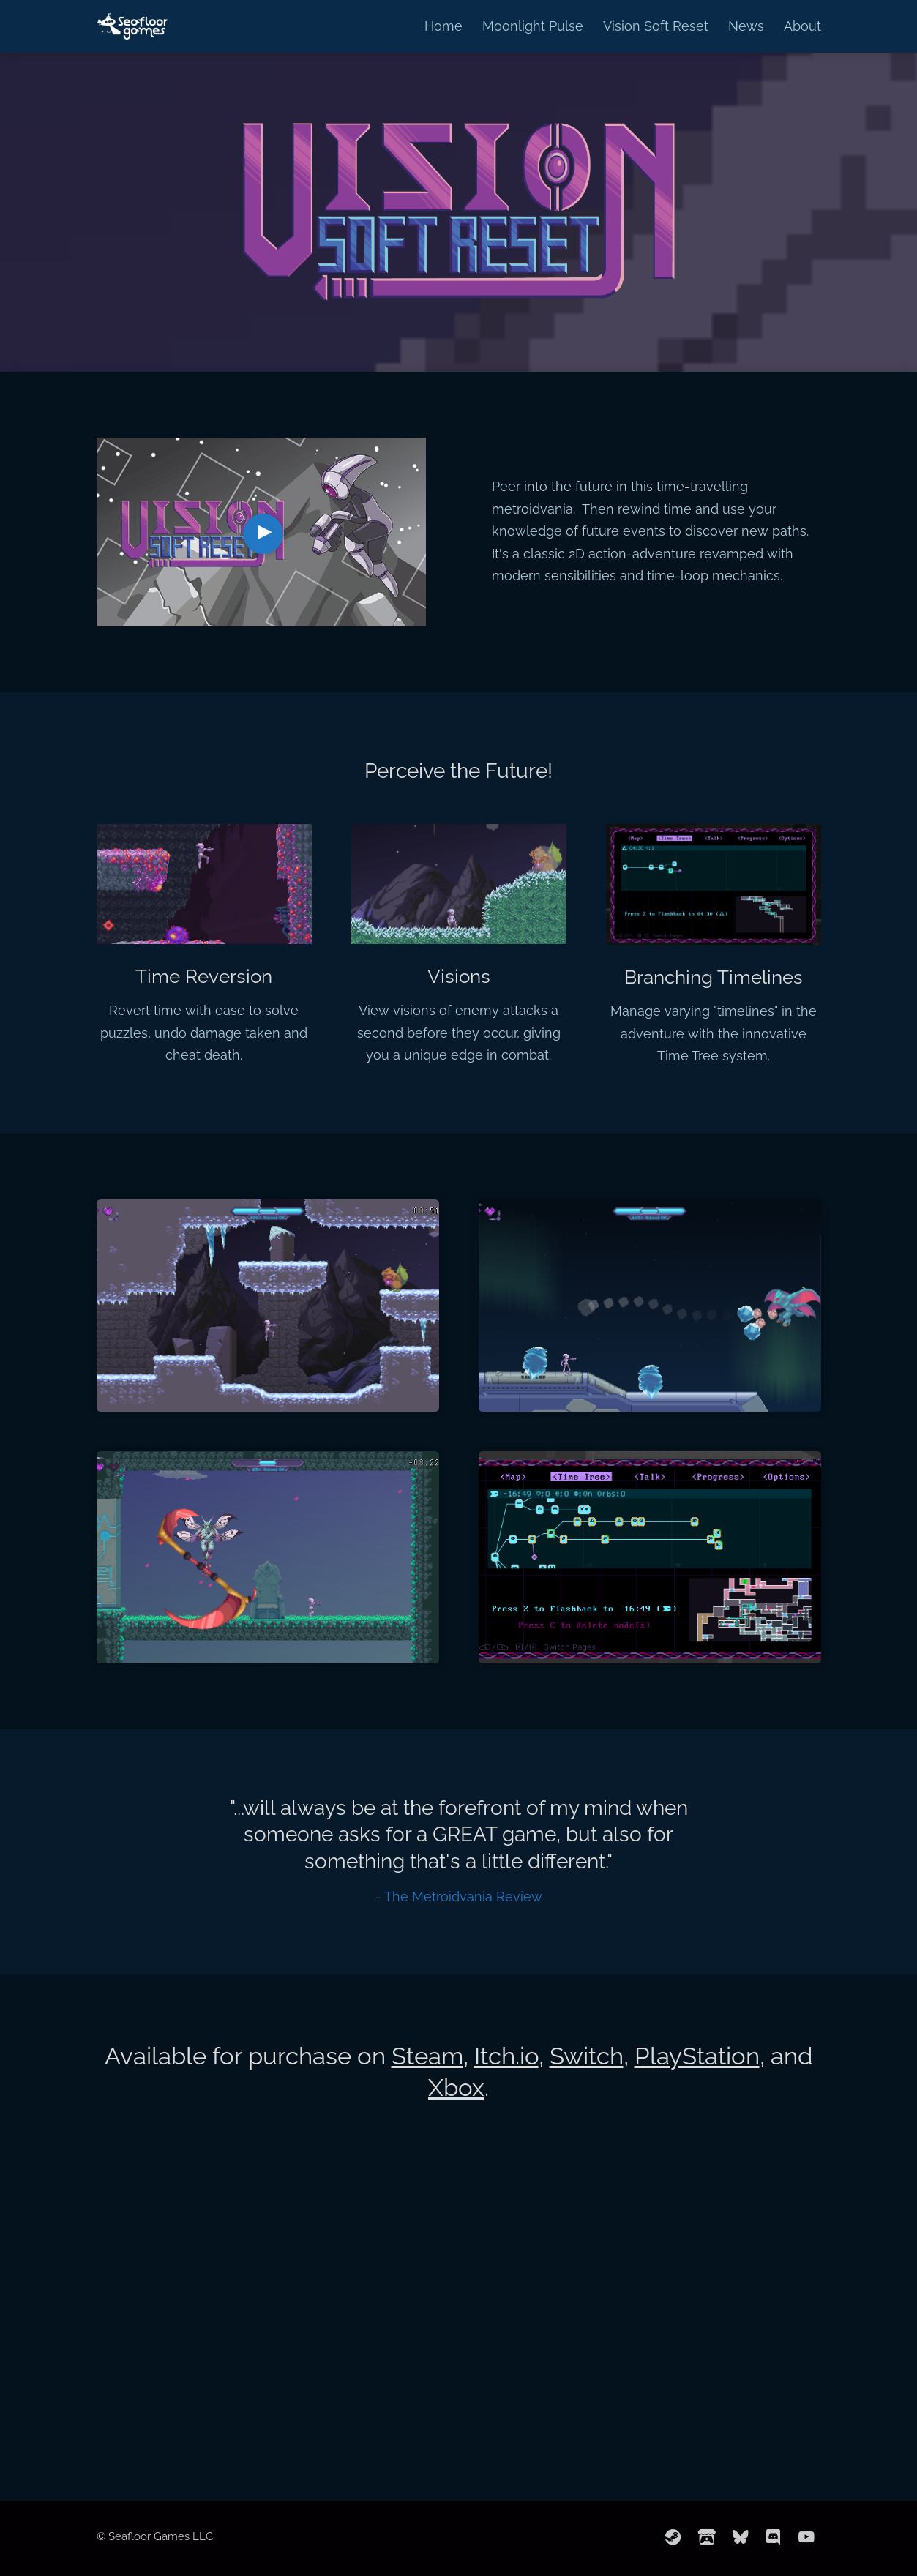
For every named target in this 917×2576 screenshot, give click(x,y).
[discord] (774, 2537)
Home (443, 26)
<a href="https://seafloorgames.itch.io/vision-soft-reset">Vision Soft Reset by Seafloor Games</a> (459, 2344)
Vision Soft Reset (655, 26)
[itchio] (707, 2537)
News (746, 26)
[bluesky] (741, 2537)
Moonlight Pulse (532, 26)
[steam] (673, 2537)
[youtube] (806, 2537)
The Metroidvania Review (463, 1896)
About (802, 26)
